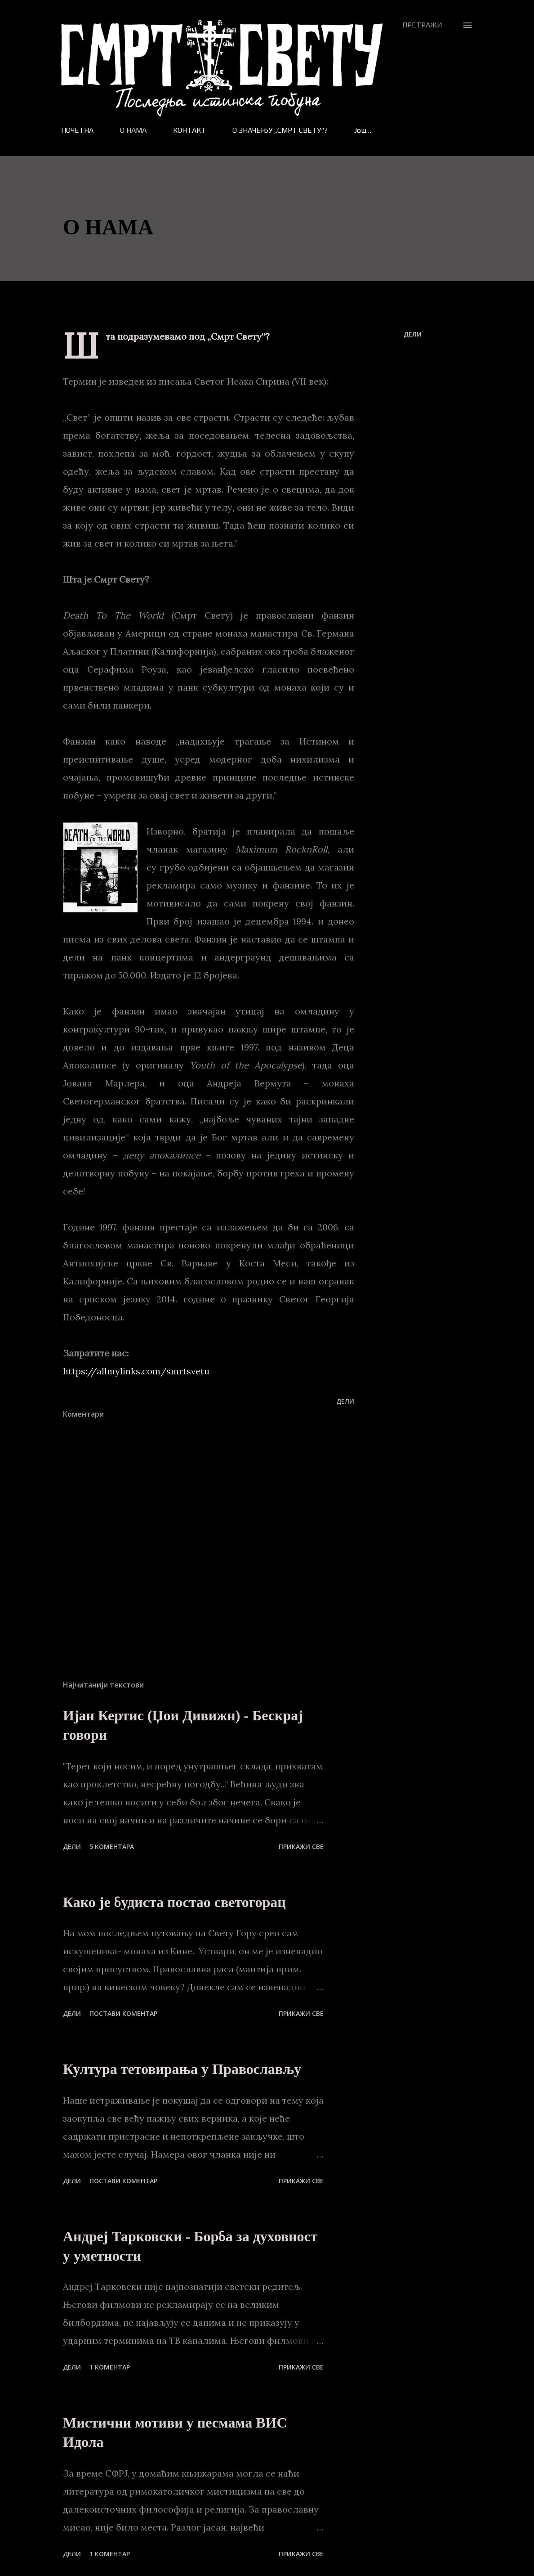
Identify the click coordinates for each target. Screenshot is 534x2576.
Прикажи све (301, 1846)
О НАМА (133, 130)
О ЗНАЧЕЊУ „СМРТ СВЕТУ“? (280, 130)
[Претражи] (422, 25)
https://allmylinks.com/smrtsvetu (136, 1371)
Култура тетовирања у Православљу (182, 2069)
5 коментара (111, 1846)
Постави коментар (123, 2013)
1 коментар (109, 2367)
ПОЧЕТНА (77, 130)
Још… (362, 130)
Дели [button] (413, 334)
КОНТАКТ (189, 130)
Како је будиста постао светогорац (174, 1902)
